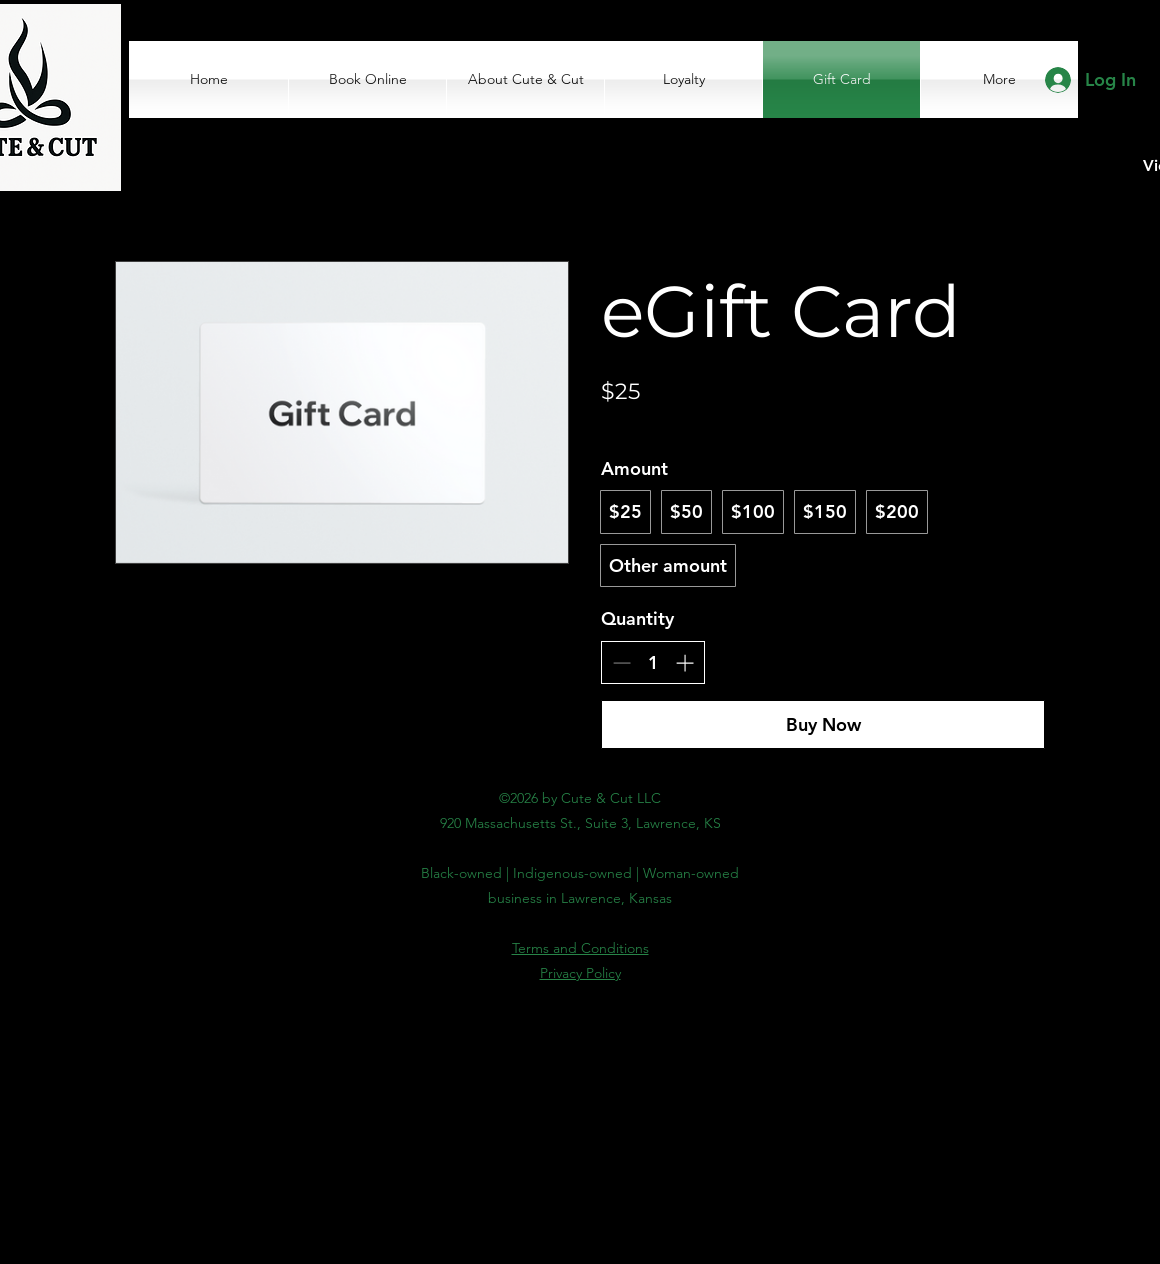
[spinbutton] (653, 662)
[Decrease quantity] (621, 662)
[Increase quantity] (684, 662)
